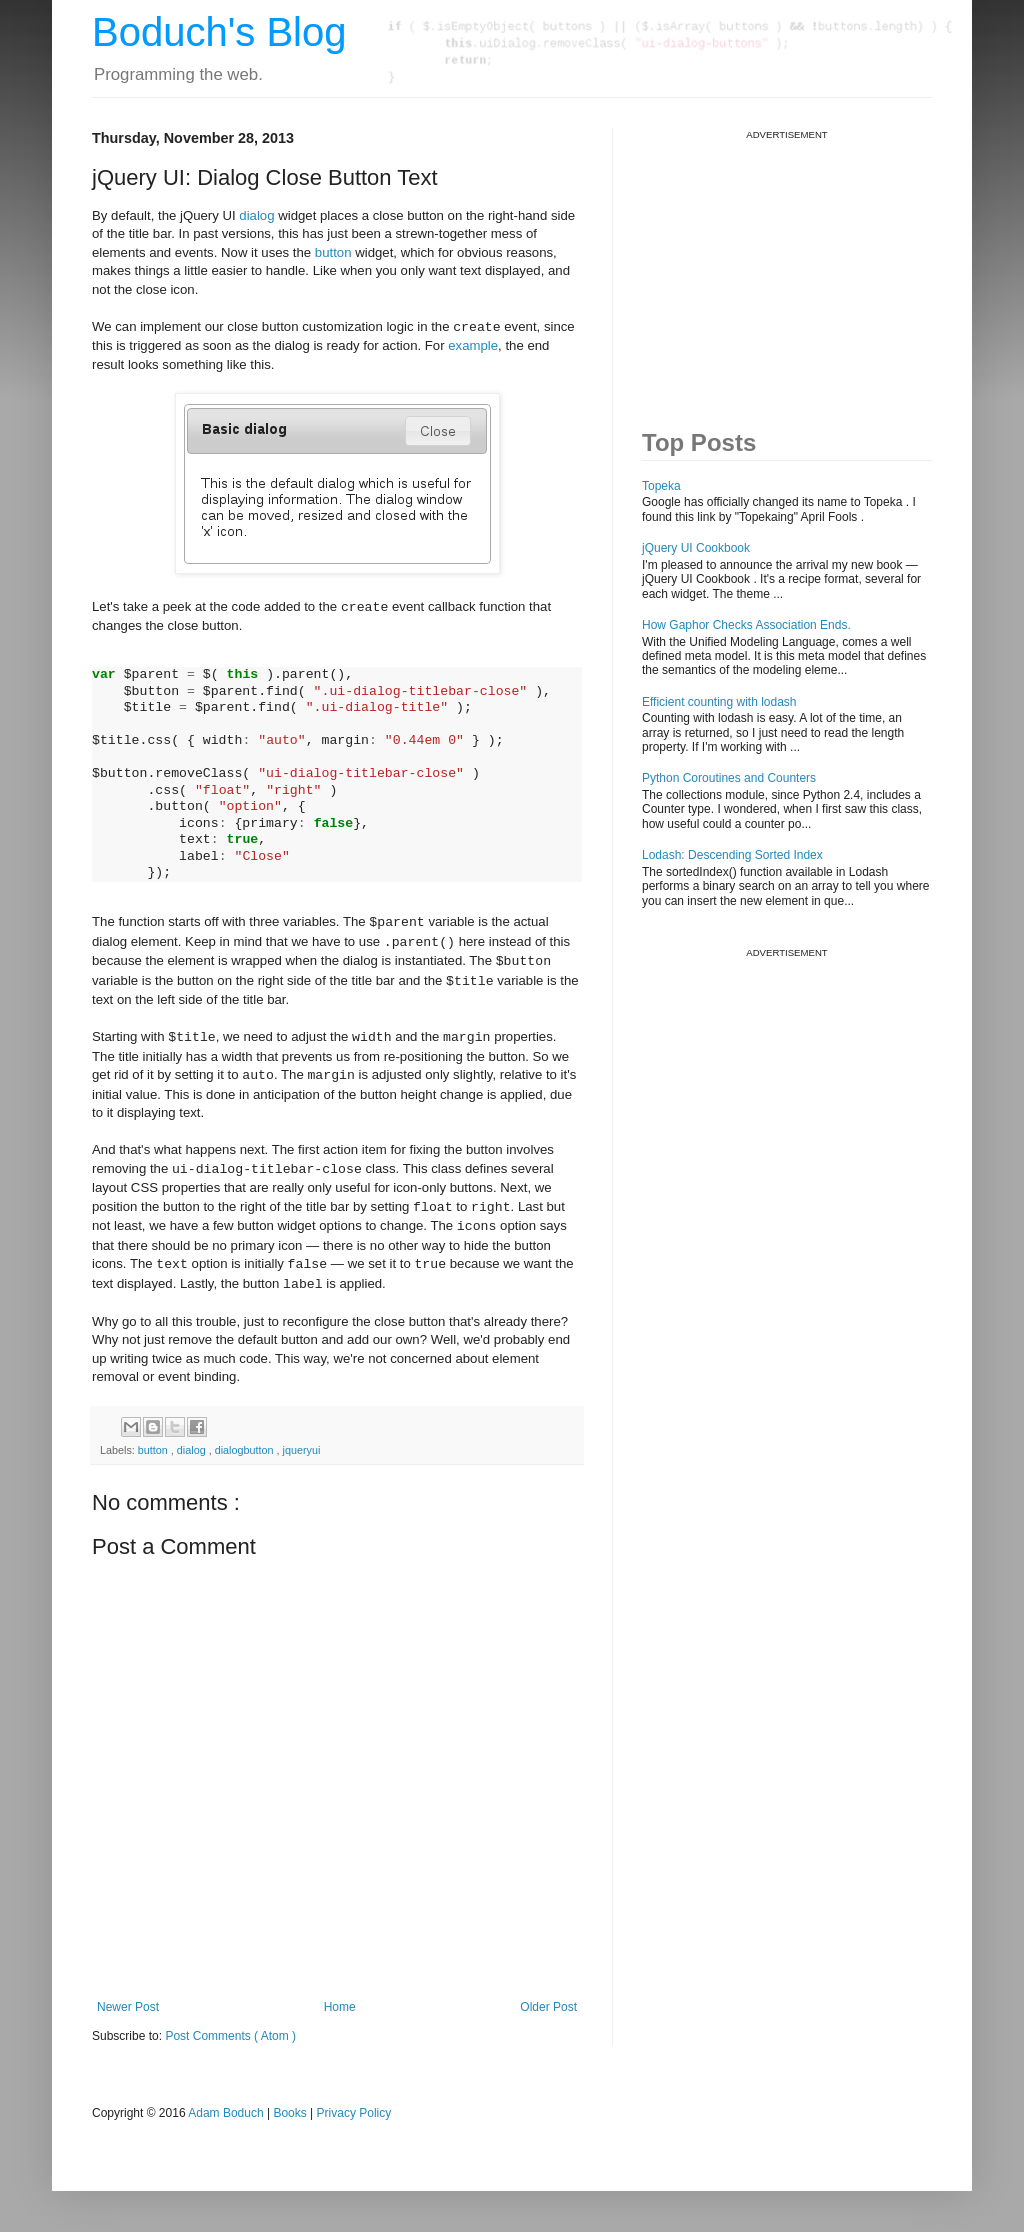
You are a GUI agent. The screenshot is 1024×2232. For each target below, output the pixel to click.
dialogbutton (246, 1450)
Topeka (661, 486)
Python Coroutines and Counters (729, 778)
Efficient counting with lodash (719, 702)
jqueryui (302, 1450)
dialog (256, 215)
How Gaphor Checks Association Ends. (746, 625)
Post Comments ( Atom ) (230, 2036)
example (473, 345)
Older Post (548, 2007)
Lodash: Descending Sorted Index (732, 855)
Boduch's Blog (219, 32)
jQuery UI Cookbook (696, 548)
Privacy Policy (354, 2113)
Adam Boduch (225, 2113)
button (333, 252)
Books (289, 2113)
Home (340, 2007)
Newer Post (128, 2007)
